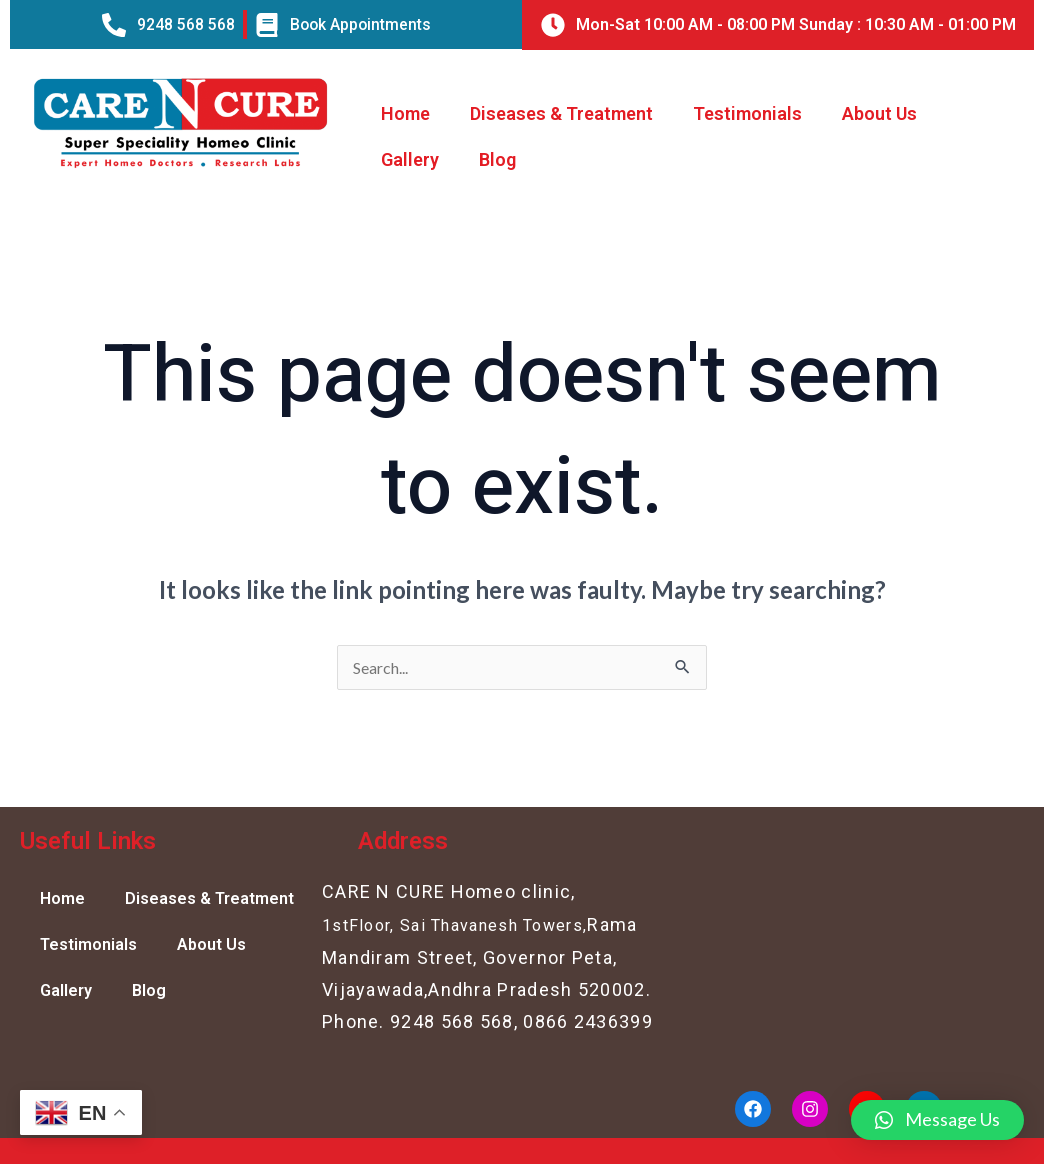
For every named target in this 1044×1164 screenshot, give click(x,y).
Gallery (410, 159)
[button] (937, 1120)
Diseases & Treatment (561, 113)
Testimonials (747, 113)
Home (405, 113)
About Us (879, 113)
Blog (497, 159)
